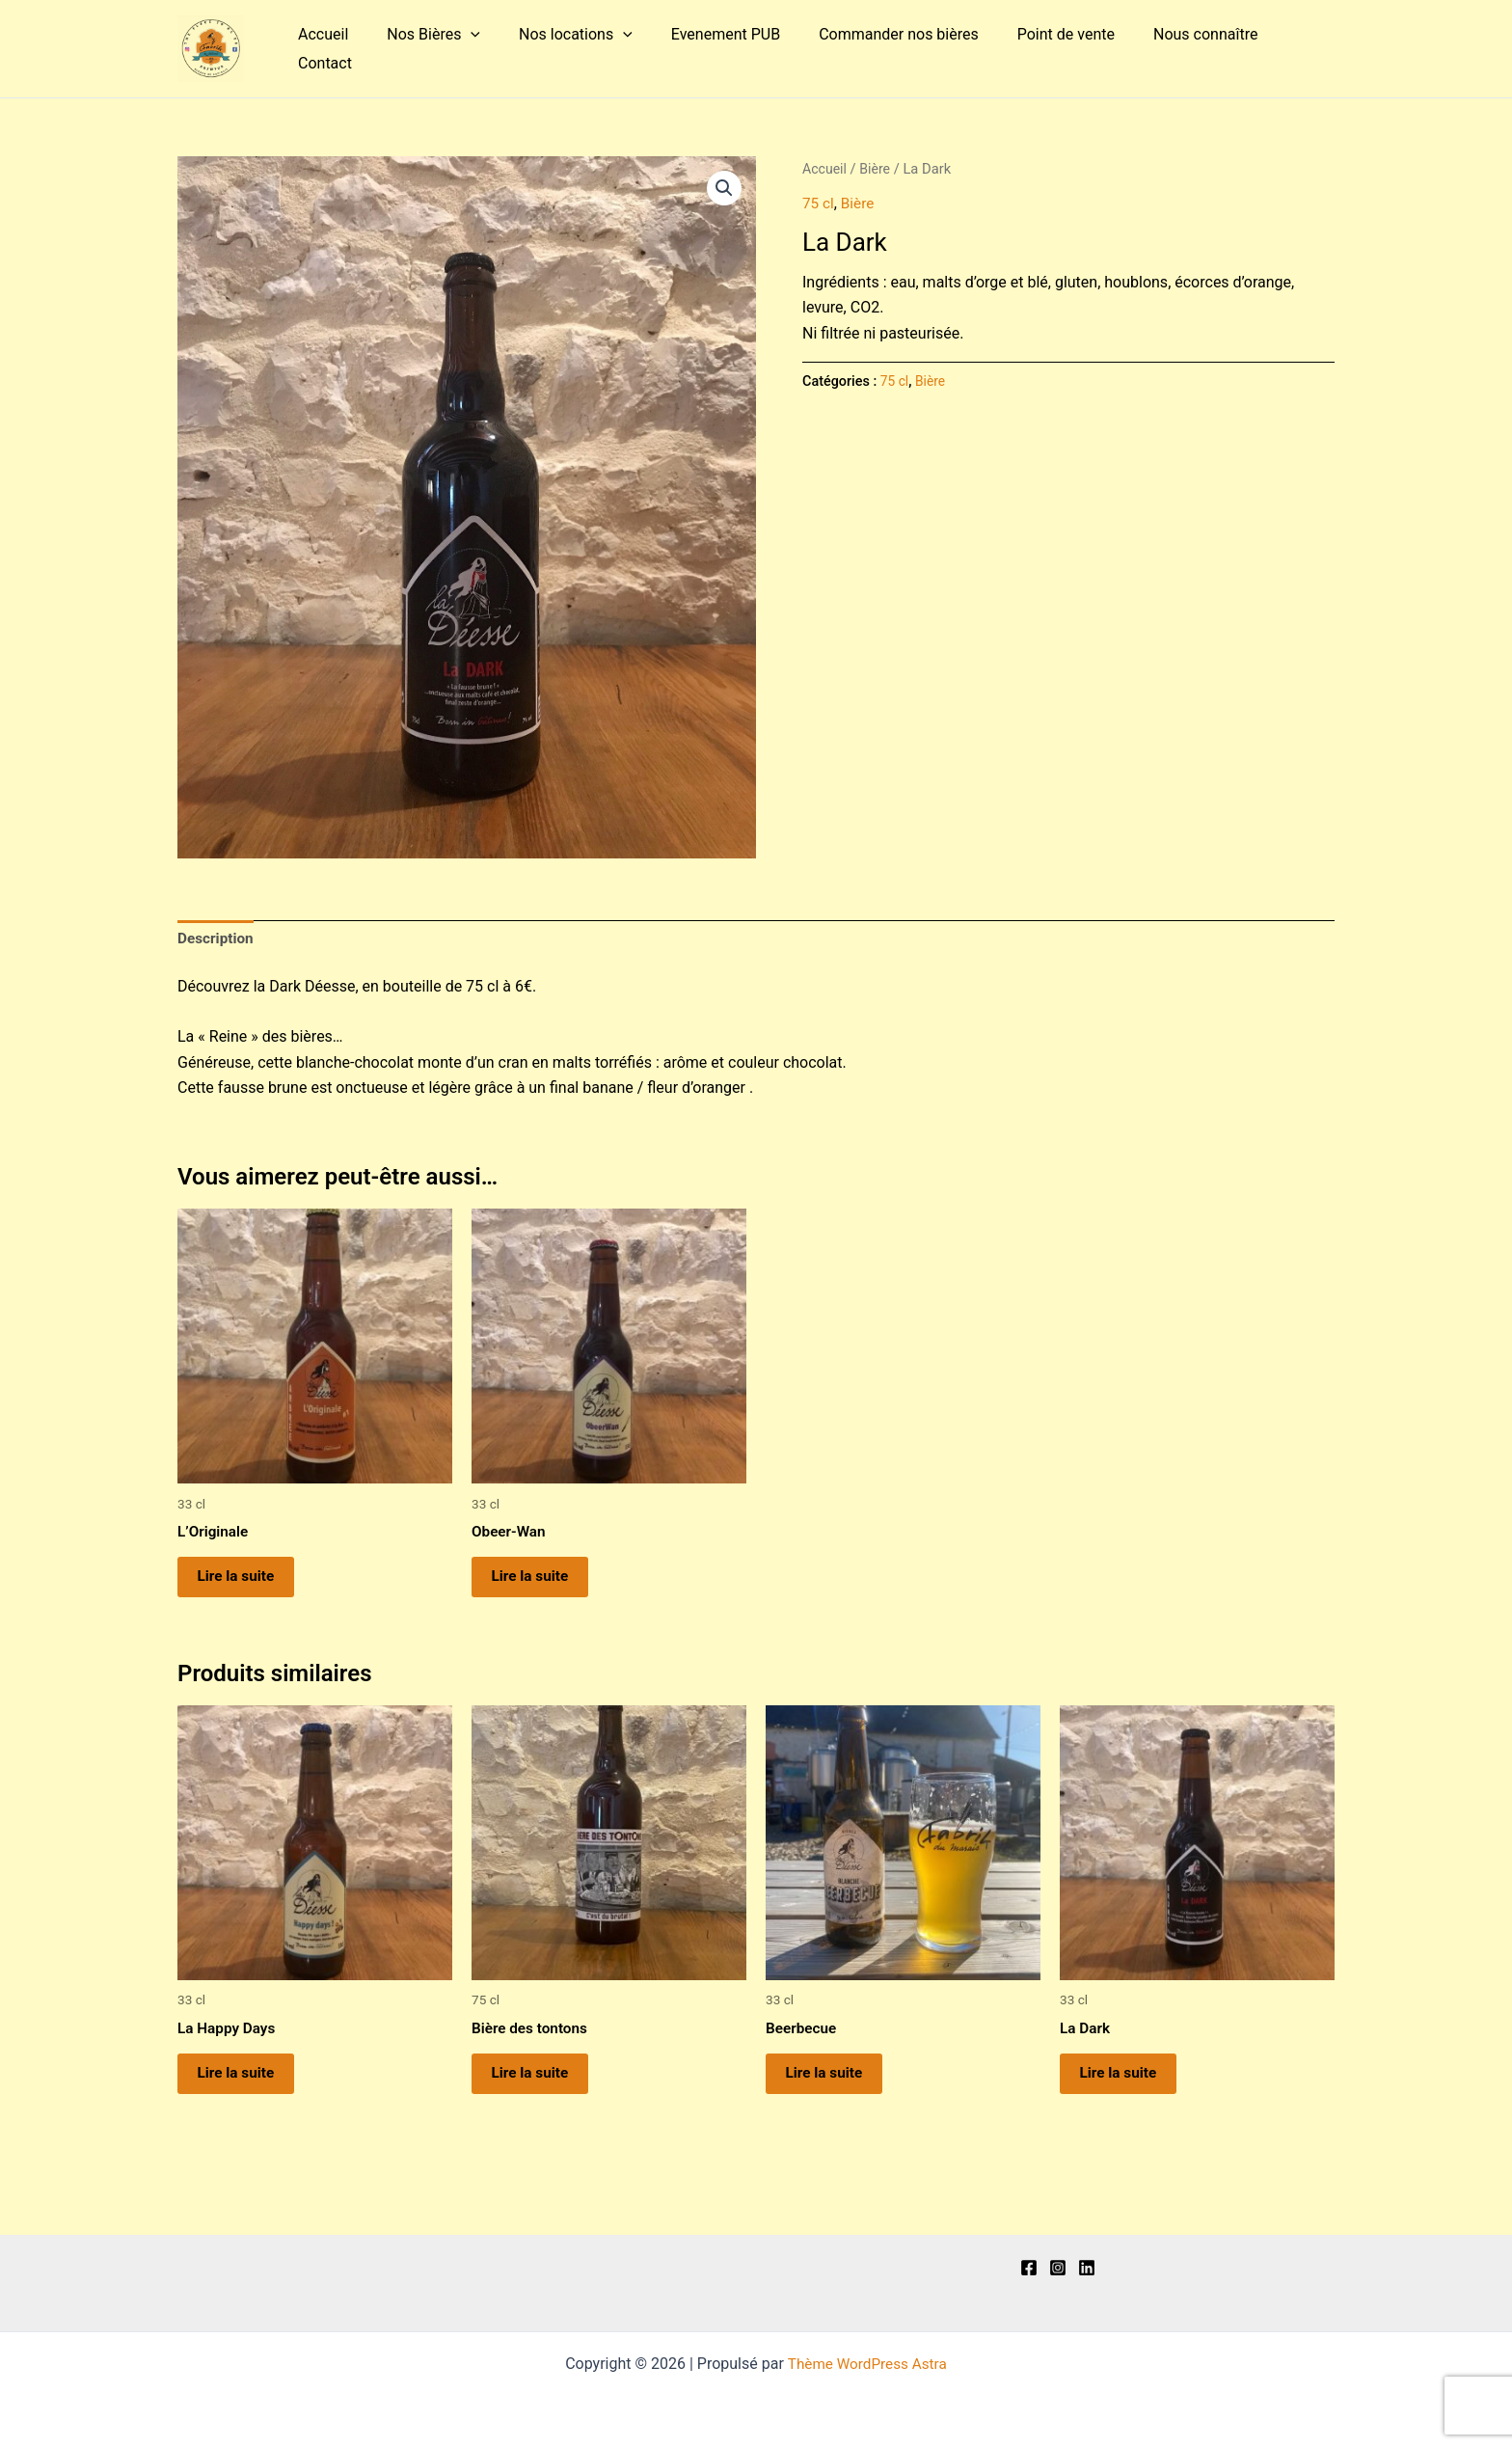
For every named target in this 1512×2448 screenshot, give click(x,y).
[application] (459, 49)
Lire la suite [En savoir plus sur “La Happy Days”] (246, 2090)
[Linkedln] (1086, 2267)
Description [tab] (216, 940)
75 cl (818, 203)
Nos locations (556, 49)
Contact (1265, 49)
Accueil (319, 49)
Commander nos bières (864, 49)
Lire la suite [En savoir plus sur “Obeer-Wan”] (540, 1583)
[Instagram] (1057, 2267)
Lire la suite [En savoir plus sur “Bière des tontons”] (540, 2090)
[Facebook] (1029, 2267)
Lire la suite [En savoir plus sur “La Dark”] (1129, 2090)
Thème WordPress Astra (867, 2363)
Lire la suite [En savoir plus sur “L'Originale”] (246, 1583)
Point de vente (1023, 49)
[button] (723, 189)
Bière (877, 168)
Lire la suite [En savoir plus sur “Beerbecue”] (835, 2090)
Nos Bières (422, 49)
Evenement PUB (698, 49)
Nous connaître (1155, 49)
